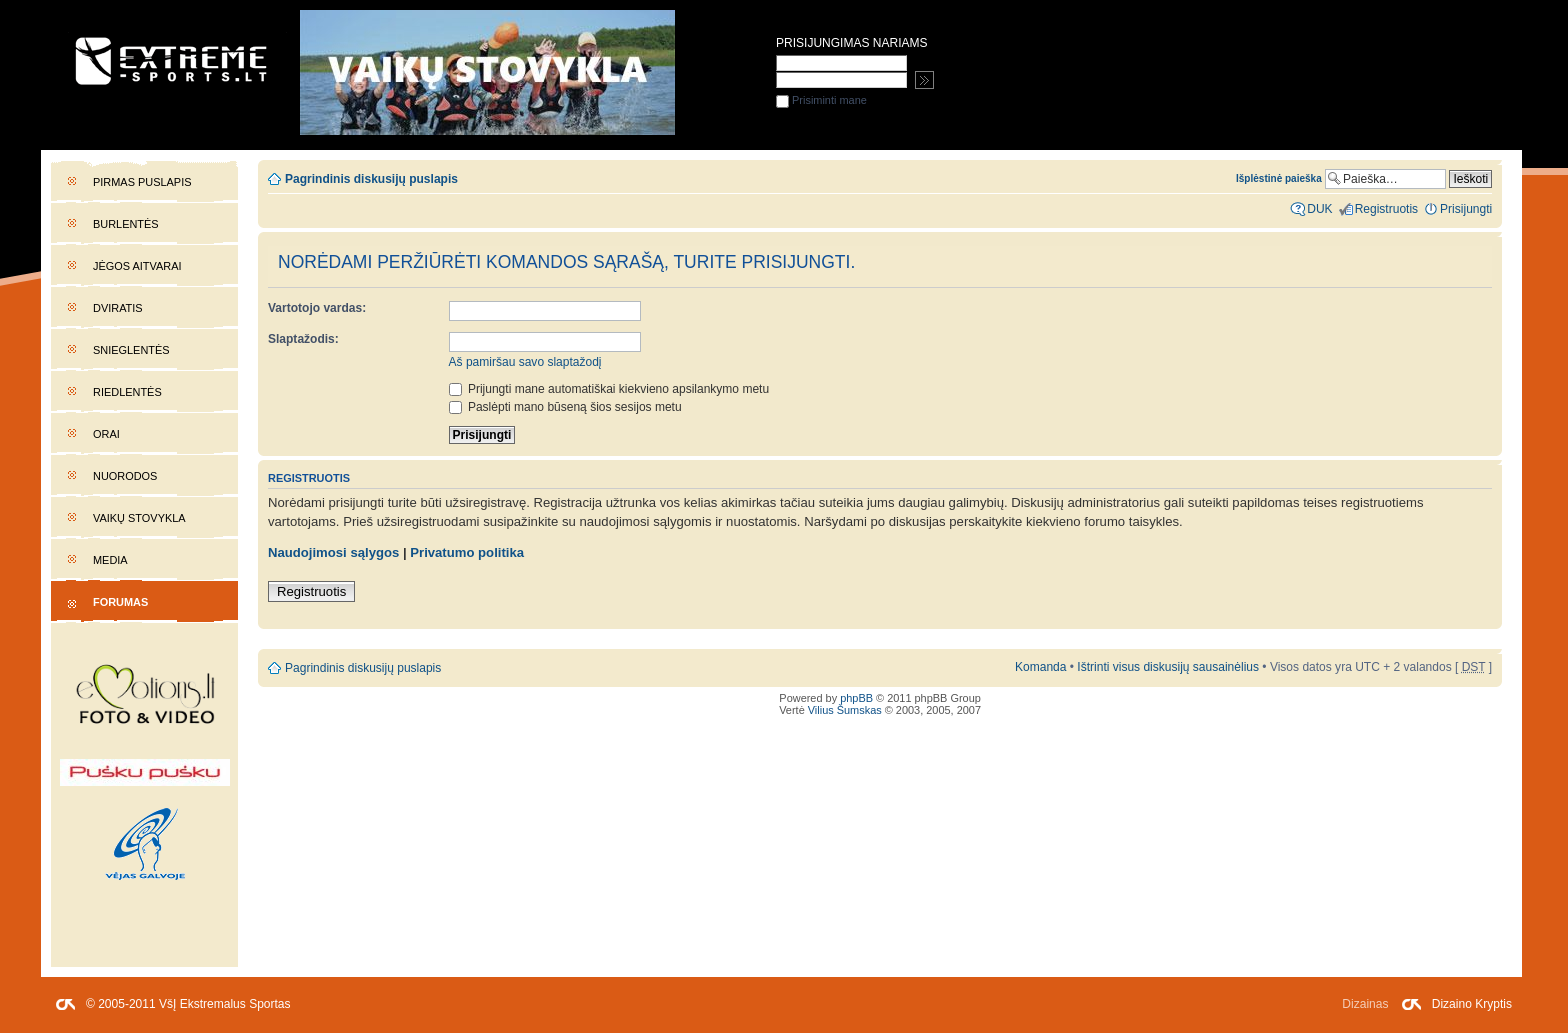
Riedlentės (127, 392)
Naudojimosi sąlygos (333, 552)
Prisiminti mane (821, 100)
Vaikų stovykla (139, 518)
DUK (1319, 209)
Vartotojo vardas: (317, 308)
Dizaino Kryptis (1472, 1004)
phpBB (856, 698)
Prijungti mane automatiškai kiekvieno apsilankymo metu (609, 389)
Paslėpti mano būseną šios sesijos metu (565, 407)
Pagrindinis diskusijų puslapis (371, 179)
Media (110, 560)
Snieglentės (131, 350)
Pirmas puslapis (142, 182)
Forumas (120, 602)
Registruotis (311, 591)
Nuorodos (125, 476)
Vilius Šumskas (845, 710)
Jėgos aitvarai (137, 266)
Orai (106, 434)
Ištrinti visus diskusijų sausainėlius (1168, 667)
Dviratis (118, 308)
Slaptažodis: (303, 339)
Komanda (1040, 667)
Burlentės (126, 224)
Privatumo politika (467, 552)
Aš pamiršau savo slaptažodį (525, 362)
